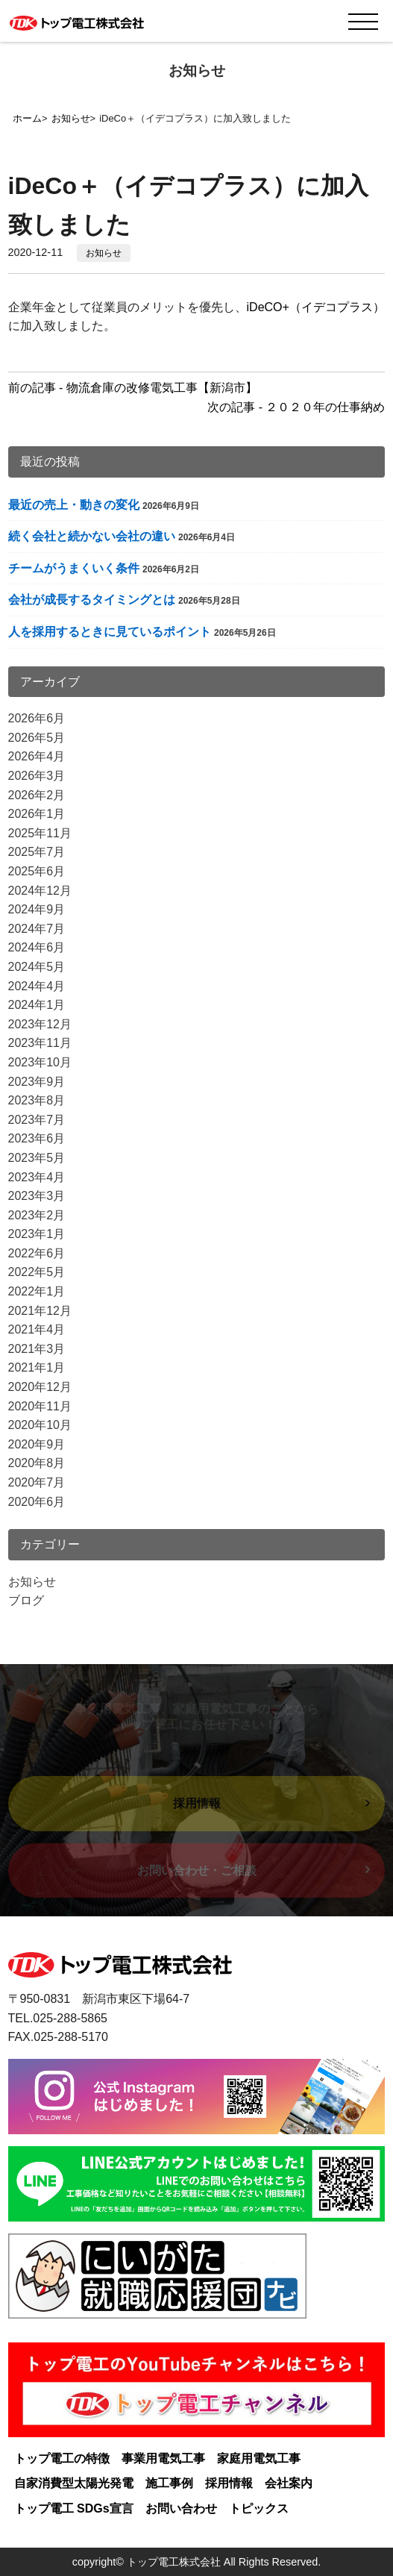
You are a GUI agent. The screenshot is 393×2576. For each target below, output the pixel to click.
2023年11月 (40, 1043)
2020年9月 (37, 1444)
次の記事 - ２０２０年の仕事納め (296, 407)
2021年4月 (37, 1329)
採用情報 (229, 2483)
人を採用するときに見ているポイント (109, 631)
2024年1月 (37, 1004)
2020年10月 (40, 1425)
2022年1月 (37, 1291)
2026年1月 (37, 813)
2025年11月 (40, 833)
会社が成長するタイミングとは (91, 599)
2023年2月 (37, 1215)
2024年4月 (37, 986)
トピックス (259, 2508)
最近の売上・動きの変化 (73, 504)
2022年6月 (37, 1253)
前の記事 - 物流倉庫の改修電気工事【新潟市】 (132, 387)
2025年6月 (37, 871)
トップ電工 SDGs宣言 (73, 2508)
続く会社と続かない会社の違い (91, 536)
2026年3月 (37, 775)
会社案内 (288, 2483)
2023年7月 (37, 1119)
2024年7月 (37, 928)
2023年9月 (37, 1081)
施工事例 (169, 2483)
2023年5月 (37, 1157)
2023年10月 (40, 1062)
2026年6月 (37, 718)
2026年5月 (37, 737)
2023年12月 (40, 1024)
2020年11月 (40, 1406)
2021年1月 (37, 1367)
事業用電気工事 (163, 2458)
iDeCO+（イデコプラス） (316, 307)
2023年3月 (37, 1195)
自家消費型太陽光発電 (73, 2483)
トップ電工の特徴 (62, 2458)
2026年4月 (37, 756)
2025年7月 (37, 851)
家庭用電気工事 (259, 2458)
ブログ (26, 1600)
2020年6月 (37, 1501)
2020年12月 (40, 1387)
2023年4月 (37, 1177)
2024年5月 (37, 966)
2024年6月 (37, 947)
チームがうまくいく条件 (73, 568)
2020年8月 (37, 1463)
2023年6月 (37, 1138)
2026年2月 (37, 795)
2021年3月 (37, 1348)
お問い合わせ (181, 2508)
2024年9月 (37, 909)
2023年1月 (37, 1234)
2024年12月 (40, 890)
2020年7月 (37, 1482)
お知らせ (104, 253)
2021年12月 (40, 1310)
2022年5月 (37, 1272)
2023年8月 (37, 1100)
